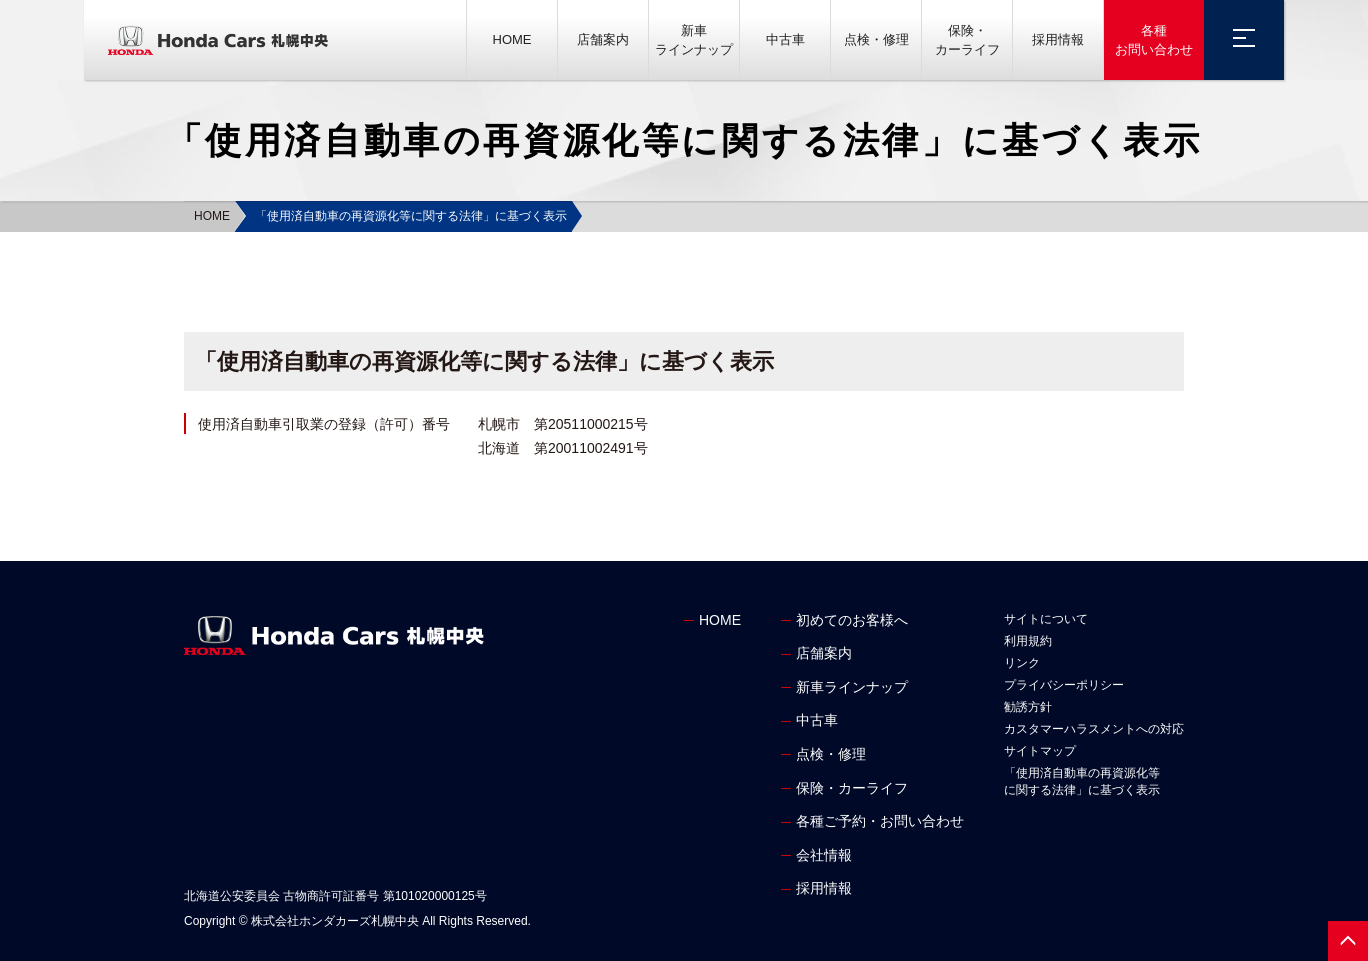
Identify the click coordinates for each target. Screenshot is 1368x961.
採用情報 (1058, 39)
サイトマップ (1040, 751)
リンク (1022, 663)
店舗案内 (603, 39)
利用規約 (1028, 641)
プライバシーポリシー (1064, 685)
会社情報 (824, 855)
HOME (512, 39)
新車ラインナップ (694, 40)
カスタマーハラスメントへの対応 (1094, 729)
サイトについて (1046, 619)
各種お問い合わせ (1154, 40)
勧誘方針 (1028, 707)
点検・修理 (876, 39)
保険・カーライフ (967, 40)
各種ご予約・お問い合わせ (880, 821)
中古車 (785, 39)
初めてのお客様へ (852, 620)
